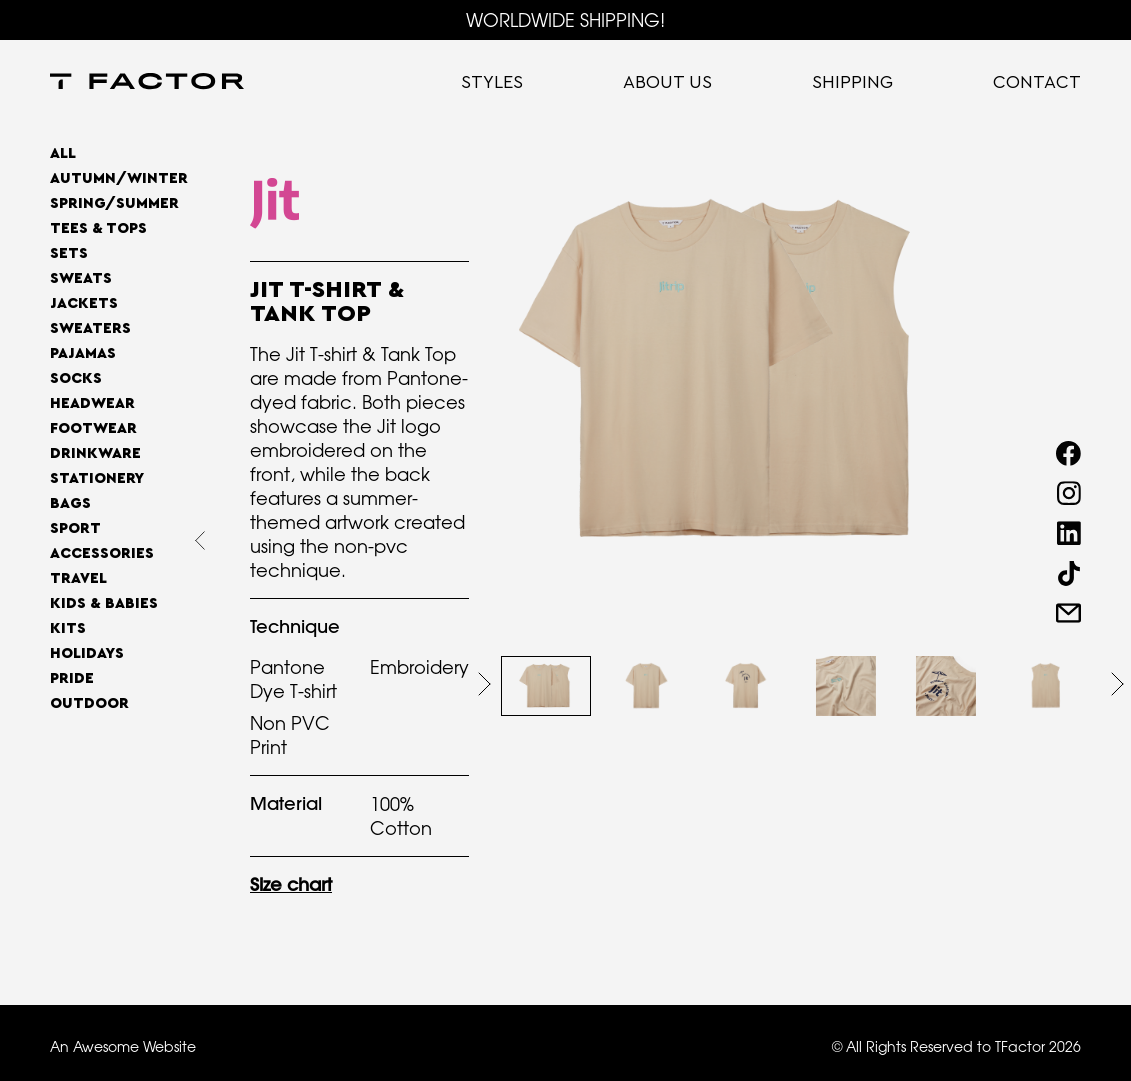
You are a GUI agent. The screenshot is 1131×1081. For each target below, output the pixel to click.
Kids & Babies (104, 603)
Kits (68, 628)
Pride (72, 678)
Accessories (102, 553)
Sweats (81, 278)
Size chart (291, 884)
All (63, 153)
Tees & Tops (98, 228)
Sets (69, 253)
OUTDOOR (89, 703)
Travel (78, 578)
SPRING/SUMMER (114, 203)
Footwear (93, 428)
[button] (484, 684)
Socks (76, 378)
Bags (70, 503)
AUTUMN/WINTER (119, 178)
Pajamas (83, 353)
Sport (75, 528)
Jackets (84, 303)
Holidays (87, 653)
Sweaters (90, 328)
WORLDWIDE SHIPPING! (565, 20)
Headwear (92, 403)
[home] (147, 83)
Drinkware (95, 453)
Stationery (97, 478)
